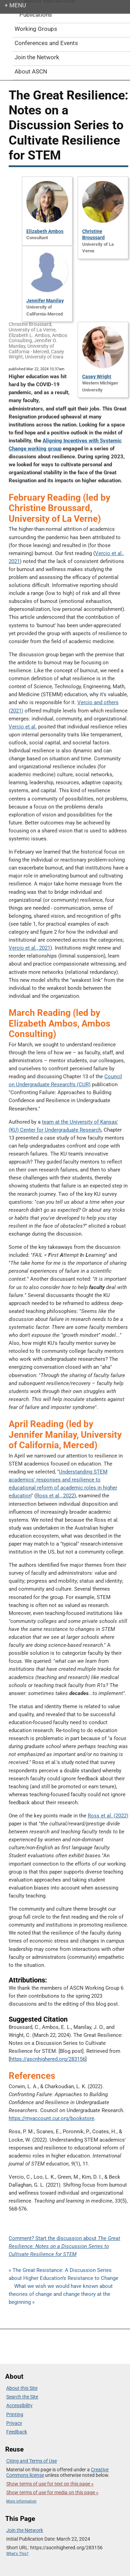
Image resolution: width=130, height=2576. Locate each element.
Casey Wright (96, 376)
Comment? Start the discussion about (64, 2246)
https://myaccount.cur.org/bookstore (51, 2118)
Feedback (16, 2432)
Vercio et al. (23, 727)
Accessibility (19, 2405)
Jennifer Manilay (45, 300)
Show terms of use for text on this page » (50, 2484)
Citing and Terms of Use (31, 2461)
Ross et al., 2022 (55, 1496)
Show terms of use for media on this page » (52, 2492)
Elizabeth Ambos (44, 231)
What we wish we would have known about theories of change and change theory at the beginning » (61, 2294)
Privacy (14, 2423)
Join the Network (24, 2530)
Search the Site (22, 2397)
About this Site (21, 2388)
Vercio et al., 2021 (29, 948)
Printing (14, 2414)
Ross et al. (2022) (108, 1816)
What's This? (17, 2553)
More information (21, 2501)
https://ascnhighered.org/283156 (47, 2059)
